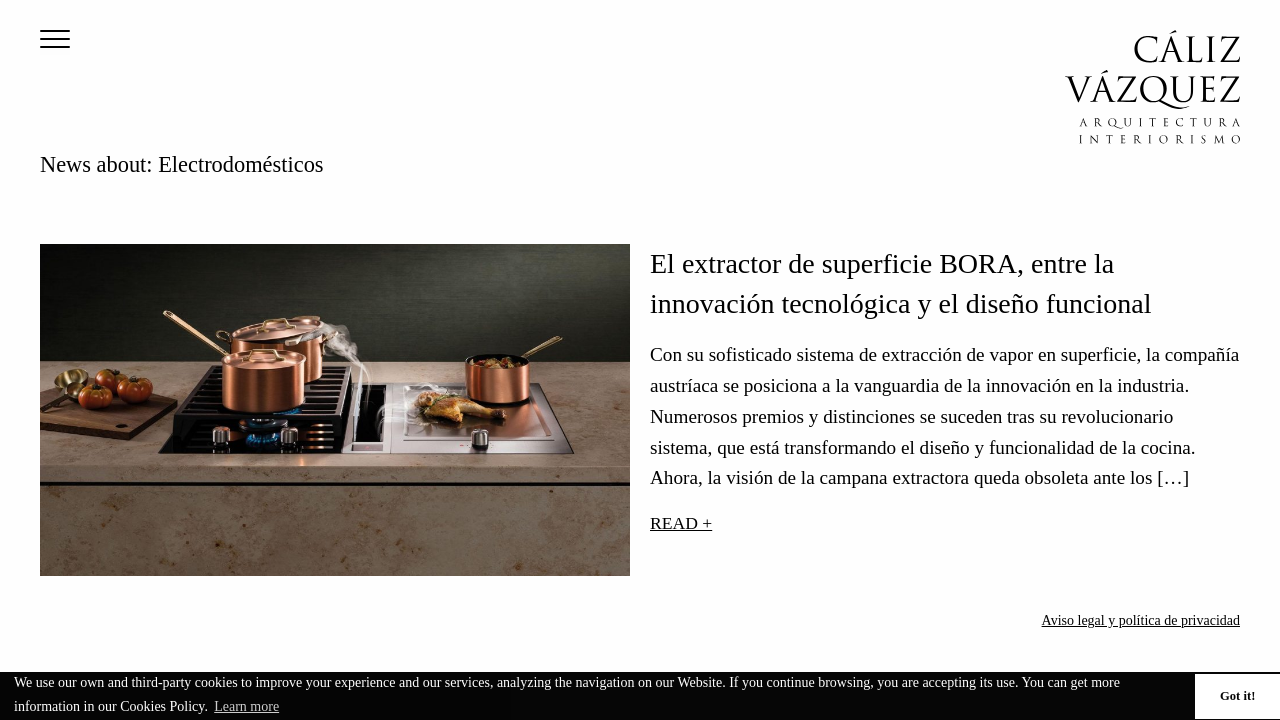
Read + (681, 523)
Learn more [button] (246, 706)
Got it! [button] (1237, 696)
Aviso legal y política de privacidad (1141, 620)
